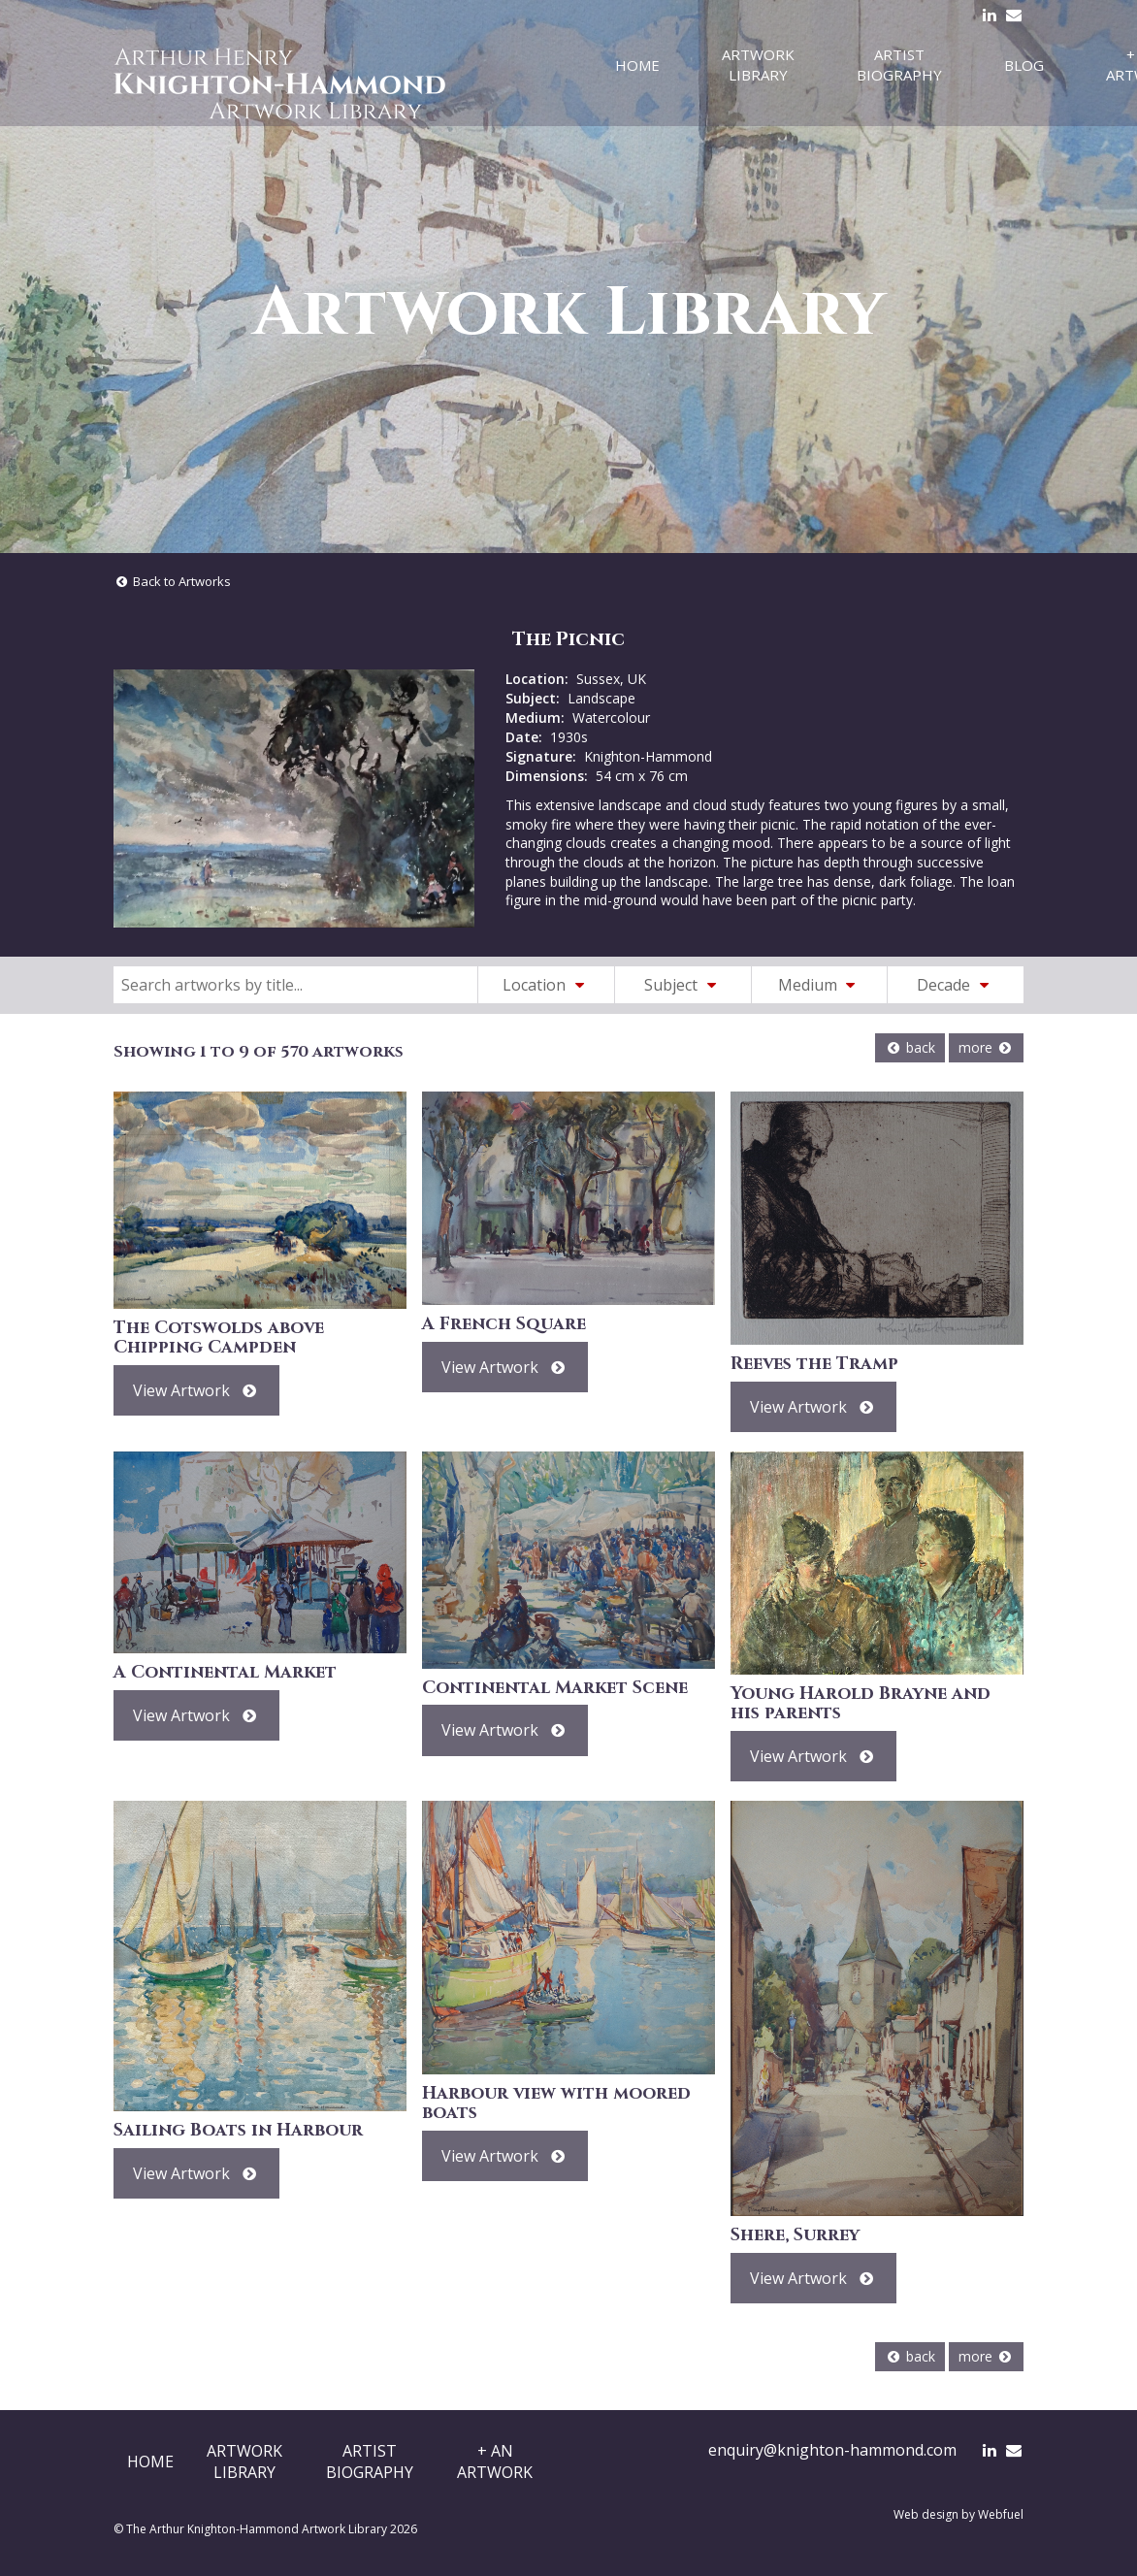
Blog (1024, 65)
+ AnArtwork (495, 2461)
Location (546, 984)
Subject (683, 984)
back (910, 1047)
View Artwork (196, 1390)
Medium (819, 984)
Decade (955, 984)
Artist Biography (899, 64)
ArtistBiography (369, 2461)
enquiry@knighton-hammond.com (832, 2450)
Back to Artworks (172, 581)
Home (637, 65)
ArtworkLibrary (244, 2461)
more (986, 1047)
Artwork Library (758, 64)
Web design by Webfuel (958, 2514)
